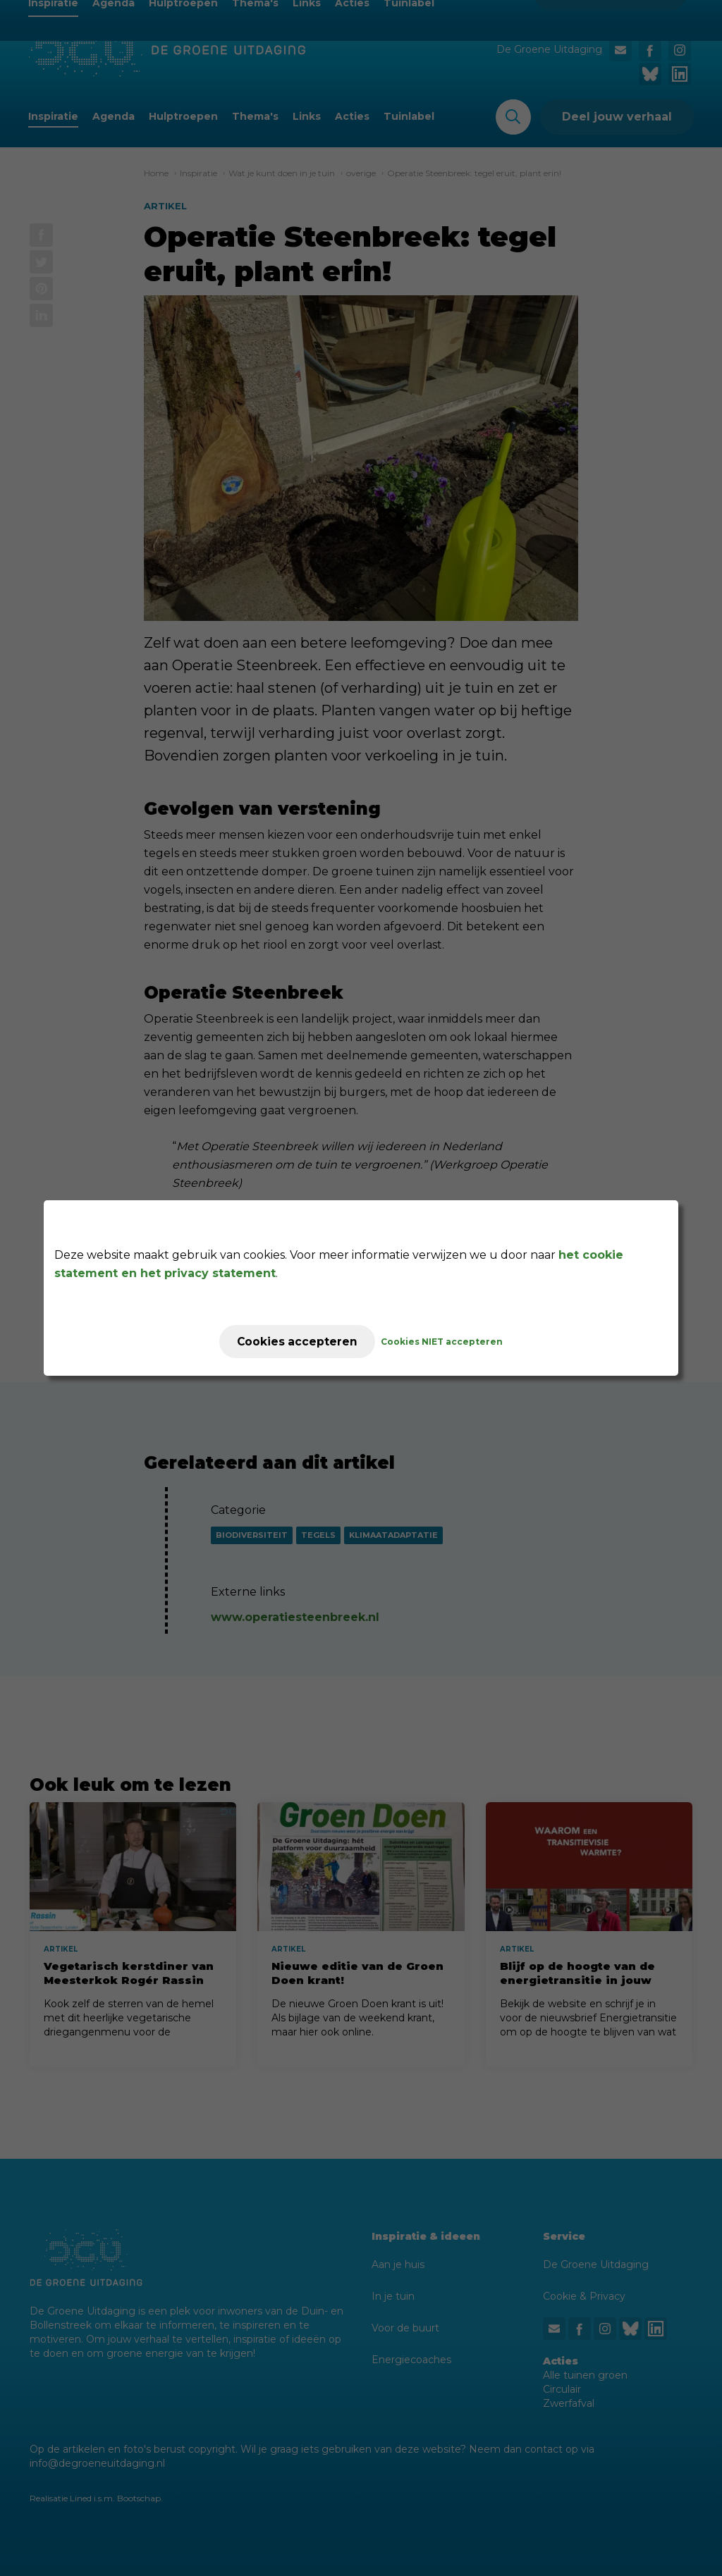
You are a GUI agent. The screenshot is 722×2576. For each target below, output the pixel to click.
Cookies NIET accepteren (447, 1341)
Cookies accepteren (297, 1341)
